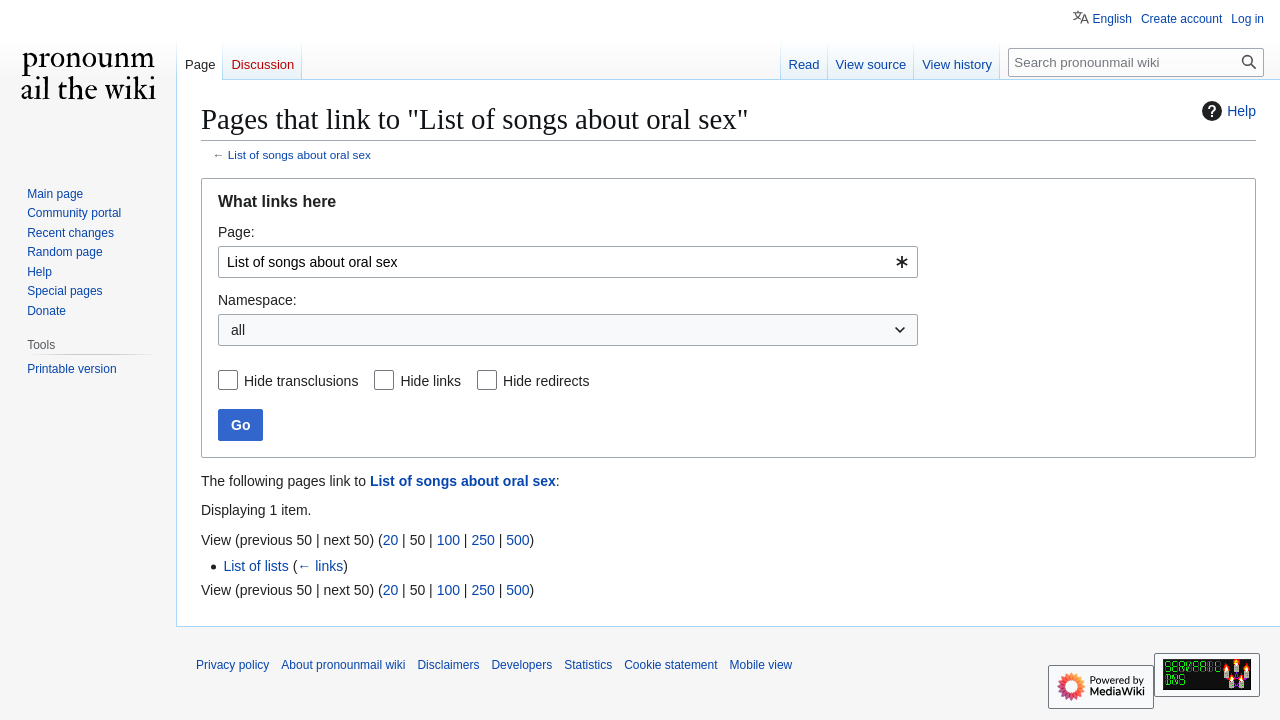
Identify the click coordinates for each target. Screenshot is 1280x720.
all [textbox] (238, 330)
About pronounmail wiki (343, 665)
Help (1226, 111)
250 (482, 540)
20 (391, 540)
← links (320, 566)
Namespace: (257, 300)
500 (517, 540)
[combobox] (568, 262)
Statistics (588, 665)
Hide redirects (546, 381)
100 (448, 540)
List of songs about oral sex (299, 154)
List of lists (255, 566)
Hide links (430, 381)
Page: (236, 232)
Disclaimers (448, 665)
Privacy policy (232, 665)
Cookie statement (670, 665)
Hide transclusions (301, 381)
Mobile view (761, 665)
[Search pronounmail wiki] (1136, 62)
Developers (521, 665)
